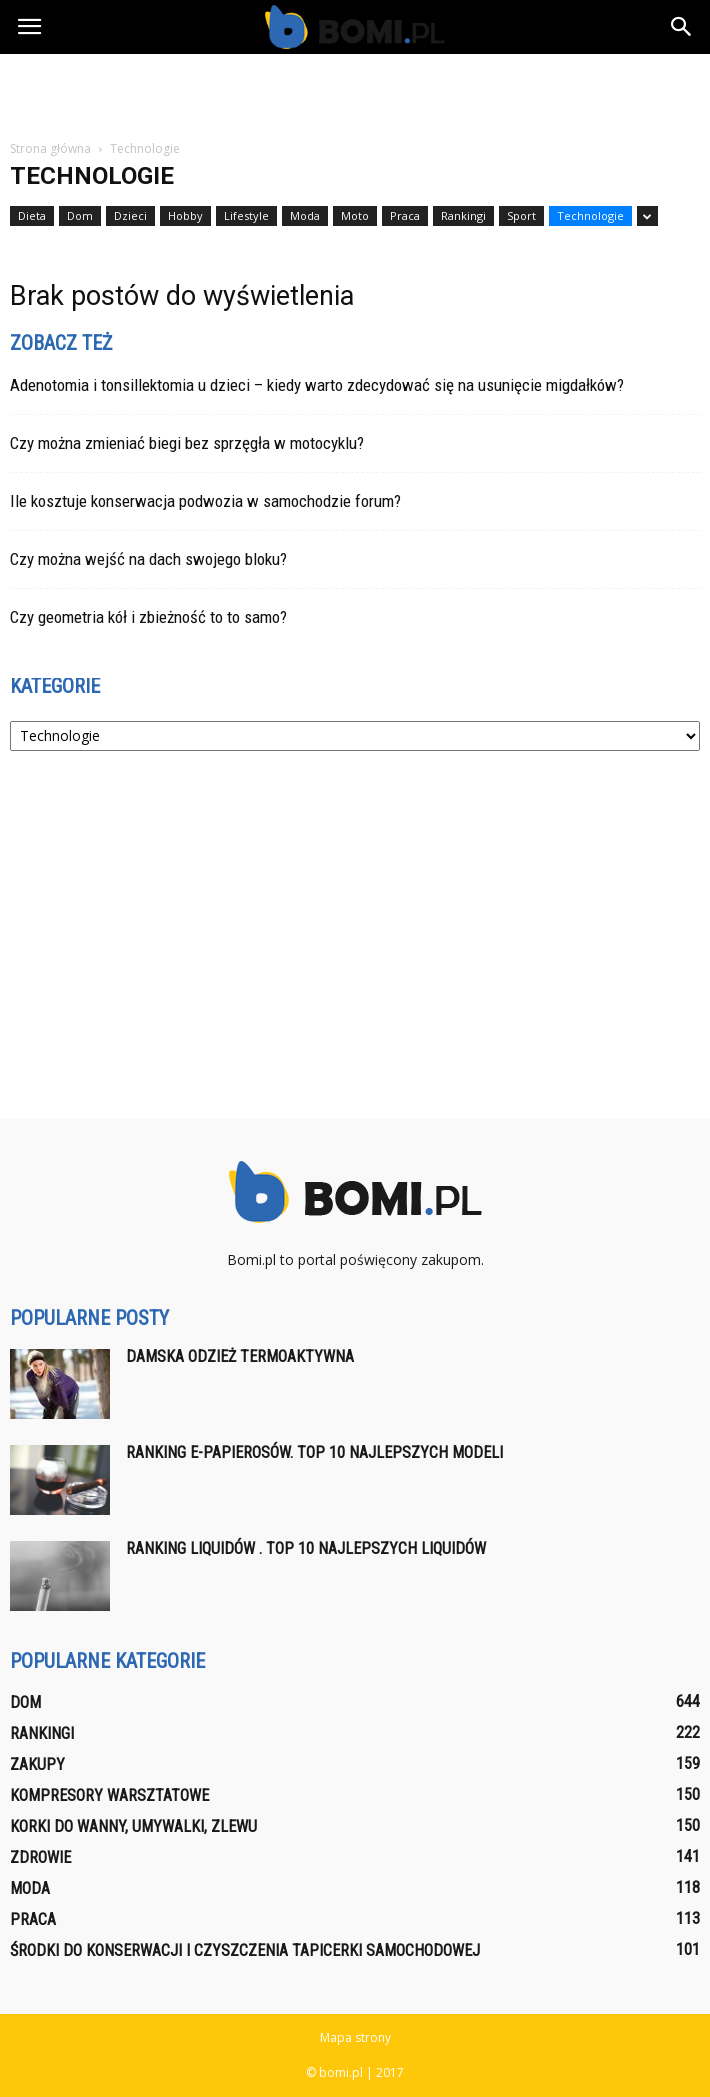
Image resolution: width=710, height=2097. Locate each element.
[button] (682, 27)
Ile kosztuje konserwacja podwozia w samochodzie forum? (205, 501)
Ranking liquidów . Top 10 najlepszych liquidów (306, 1548)
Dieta (32, 215)
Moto (355, 215)
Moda (305, 215)
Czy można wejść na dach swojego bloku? (148, 559)
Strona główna (50, 148)
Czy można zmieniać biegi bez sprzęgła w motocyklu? (187, 443)
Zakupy (37, 1764)
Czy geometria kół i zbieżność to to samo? (148, 617)
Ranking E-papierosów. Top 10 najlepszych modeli (314, 1452)
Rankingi (463, 215)
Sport (521, 215)
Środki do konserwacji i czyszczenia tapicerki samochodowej (245, 1950)
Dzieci (130, 215)
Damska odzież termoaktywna (240, 1356)
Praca (405, 215)
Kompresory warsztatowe (109, 1795)
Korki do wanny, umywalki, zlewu (133, 1826)
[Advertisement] (355, 89)
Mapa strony (355, 2037)
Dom (80, 215)
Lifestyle (246, 215)
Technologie (590, 215)
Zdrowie (40, 1857)
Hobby (185, 215)
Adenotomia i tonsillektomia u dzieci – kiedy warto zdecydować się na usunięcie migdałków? (317, 385)
